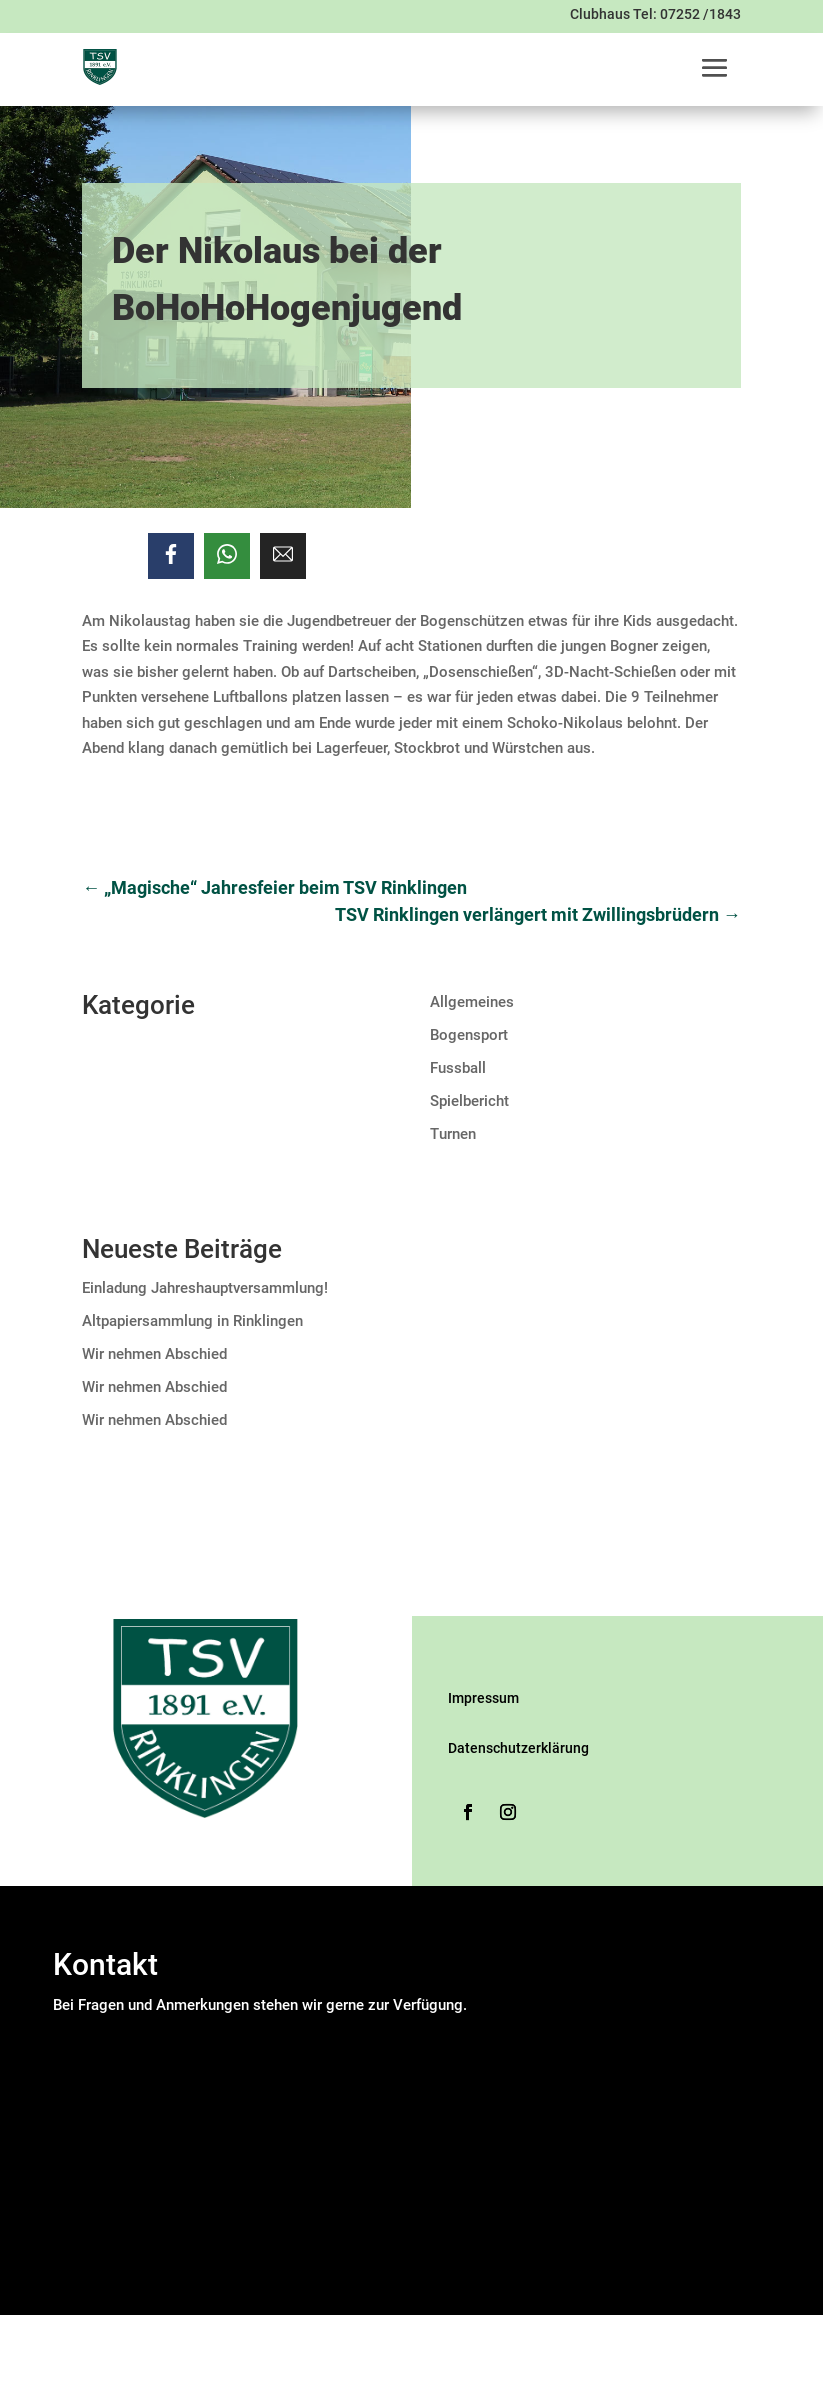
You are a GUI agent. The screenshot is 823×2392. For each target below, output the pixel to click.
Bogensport (469, 1035)
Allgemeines (472, 1002)
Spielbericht (469, 1101)
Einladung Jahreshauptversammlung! (205, 1288)
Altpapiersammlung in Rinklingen (192, 1321)
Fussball (458, 1068)
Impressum (483, 1698)
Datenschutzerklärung (518, 1748)
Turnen (453, 1134)
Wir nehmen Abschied (154, 1354)
